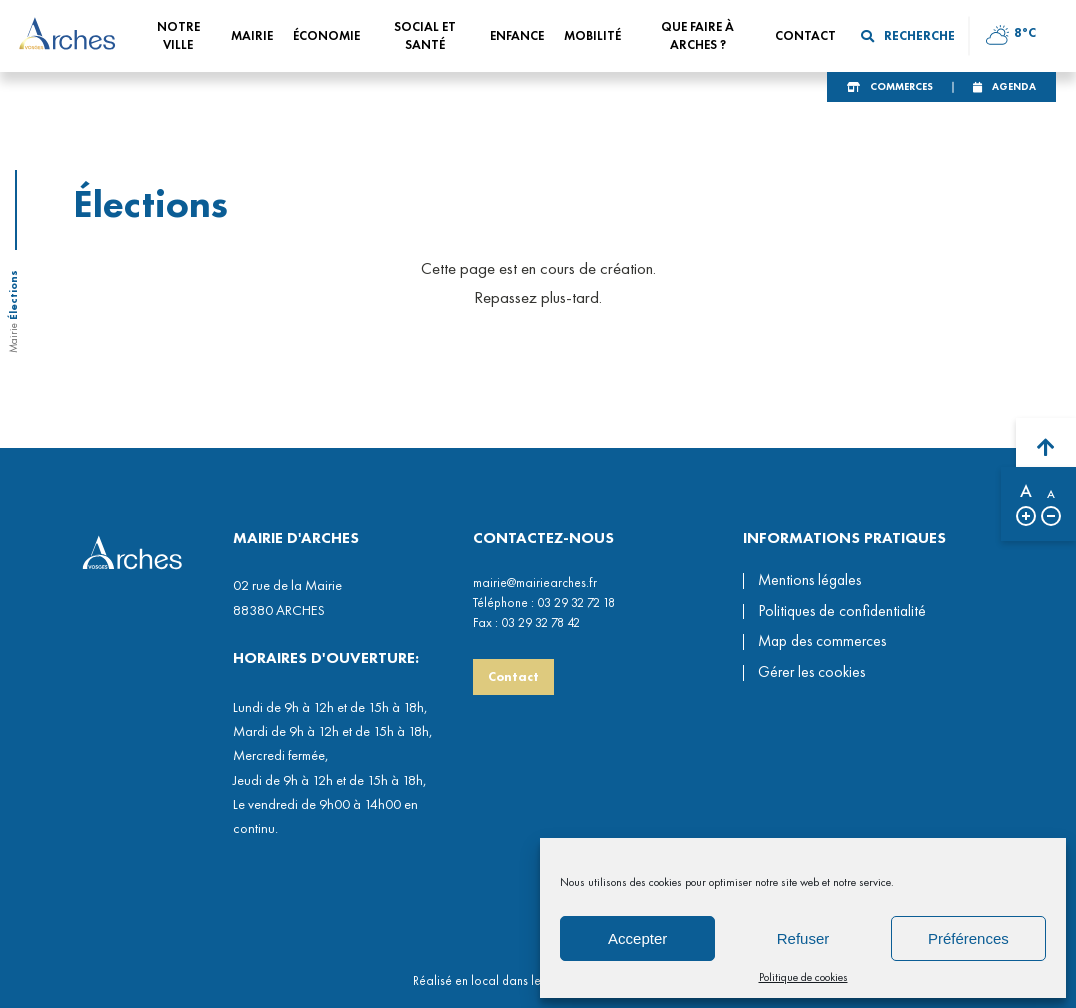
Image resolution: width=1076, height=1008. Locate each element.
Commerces (901, 86)
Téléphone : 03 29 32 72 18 (544, 602)
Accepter (637, 938)
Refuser (803, 938)
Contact (513, 676)
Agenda (1014, 86)
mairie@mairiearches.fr (535, 582)
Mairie (13, 338)
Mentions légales (809, 580)
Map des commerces (822, 641)
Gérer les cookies (811, 673)
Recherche (908, 35)
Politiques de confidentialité (842, 611)
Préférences (968, 938)
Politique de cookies (803, 977)
